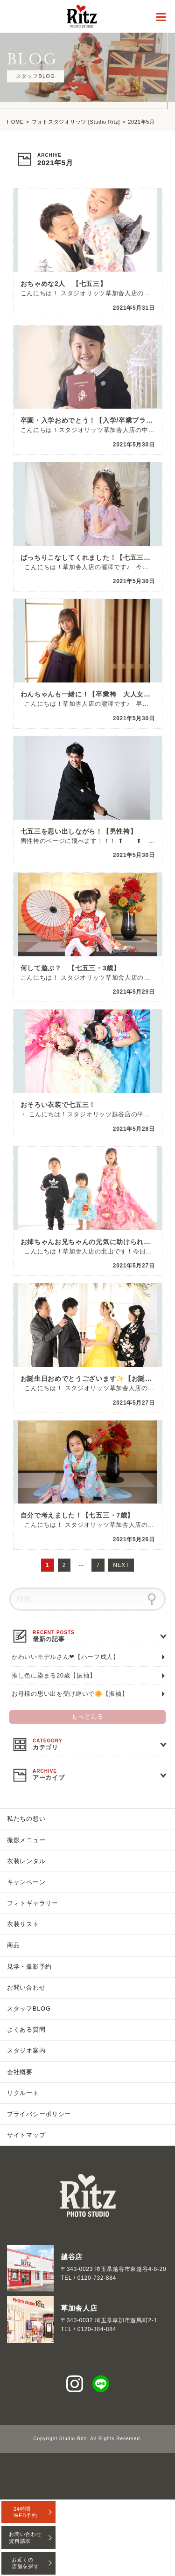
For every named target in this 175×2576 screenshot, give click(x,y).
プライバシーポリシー (39, 2113)
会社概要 (20, 2071)
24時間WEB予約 (25, 2512)
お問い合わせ (26, 1987)
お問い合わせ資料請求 (25, 2537)
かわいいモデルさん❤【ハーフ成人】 (65, 1656)
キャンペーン (26, 1882)
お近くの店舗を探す (25, 2563)
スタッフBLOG (29, 2008)
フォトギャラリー (32, 1903)
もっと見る (87, 1716)
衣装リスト (23, 1924)
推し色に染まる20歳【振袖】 (54, 1675)
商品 (13, 1945)
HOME (15, 122)
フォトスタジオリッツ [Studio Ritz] (76, 122)
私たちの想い (26, 1818)
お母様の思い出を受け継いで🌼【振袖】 (70, 1693)
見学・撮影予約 (29, 1966)
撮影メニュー (26, 1840)
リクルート (23, 2092)
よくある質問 (26, 2029)
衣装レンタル (26, 1861)
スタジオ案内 (26, 2050)
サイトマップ (26, 2134)
